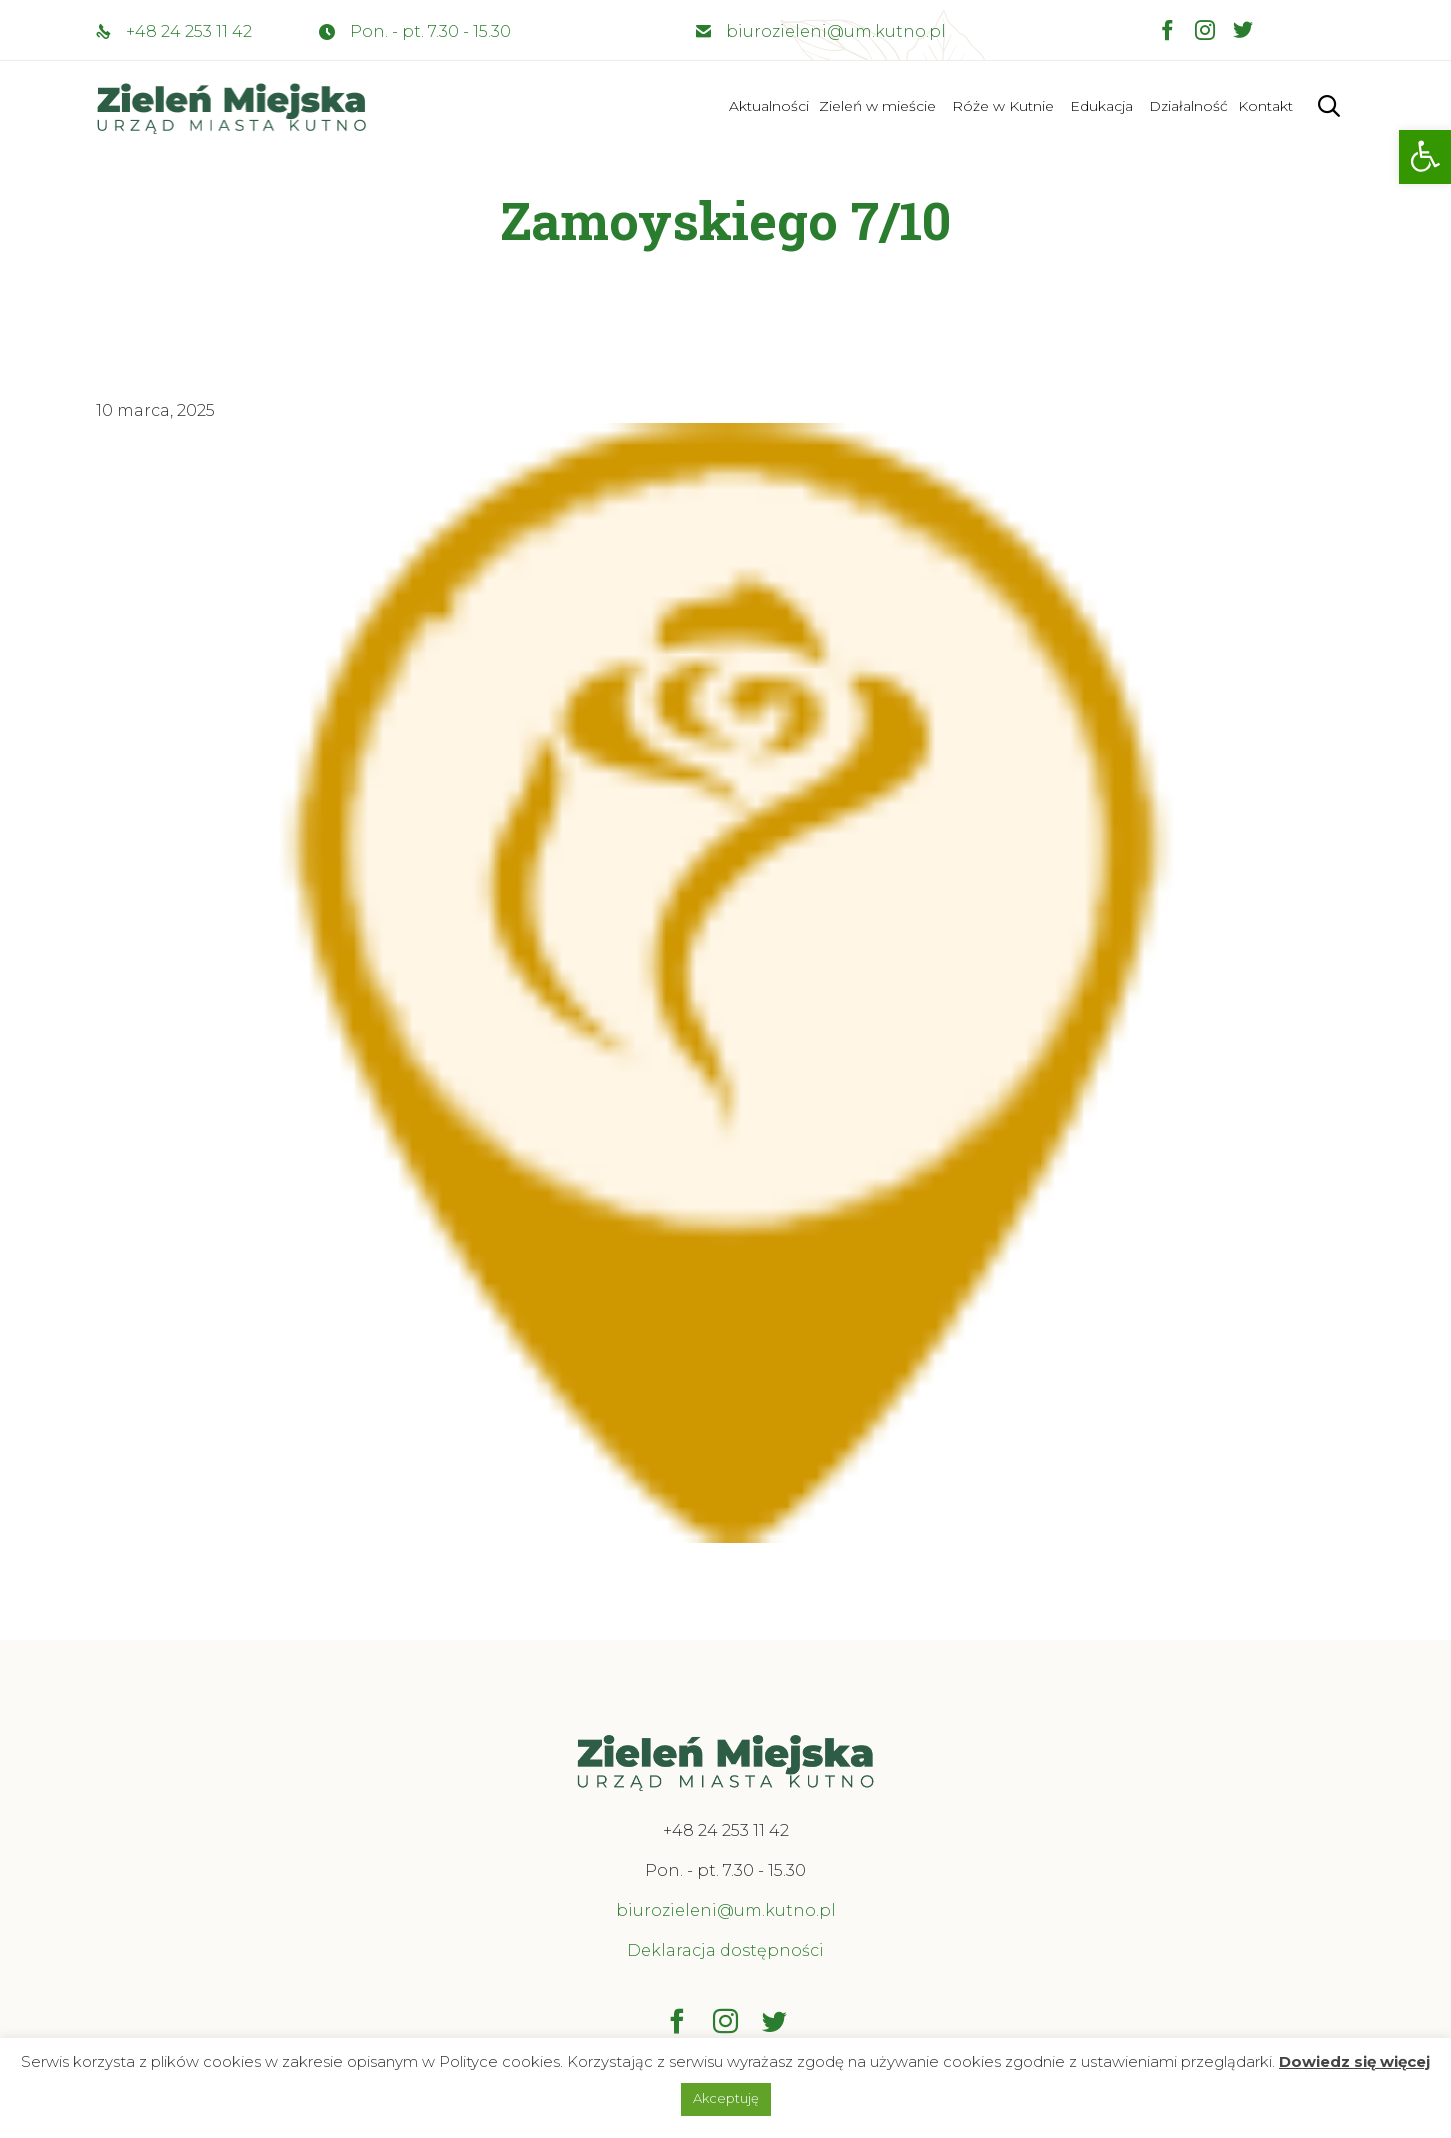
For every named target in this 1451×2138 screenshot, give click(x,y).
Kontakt (1265, 106)
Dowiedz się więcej (1354, 2061)
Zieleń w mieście (877, 106)
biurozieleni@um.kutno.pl (836, 31)
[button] (1425, 157)
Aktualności (769, 106)
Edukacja (1101, 106)
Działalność (1188, 106)
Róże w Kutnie (1003, 106)
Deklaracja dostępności (725, 1950)
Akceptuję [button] (726, 2098)
